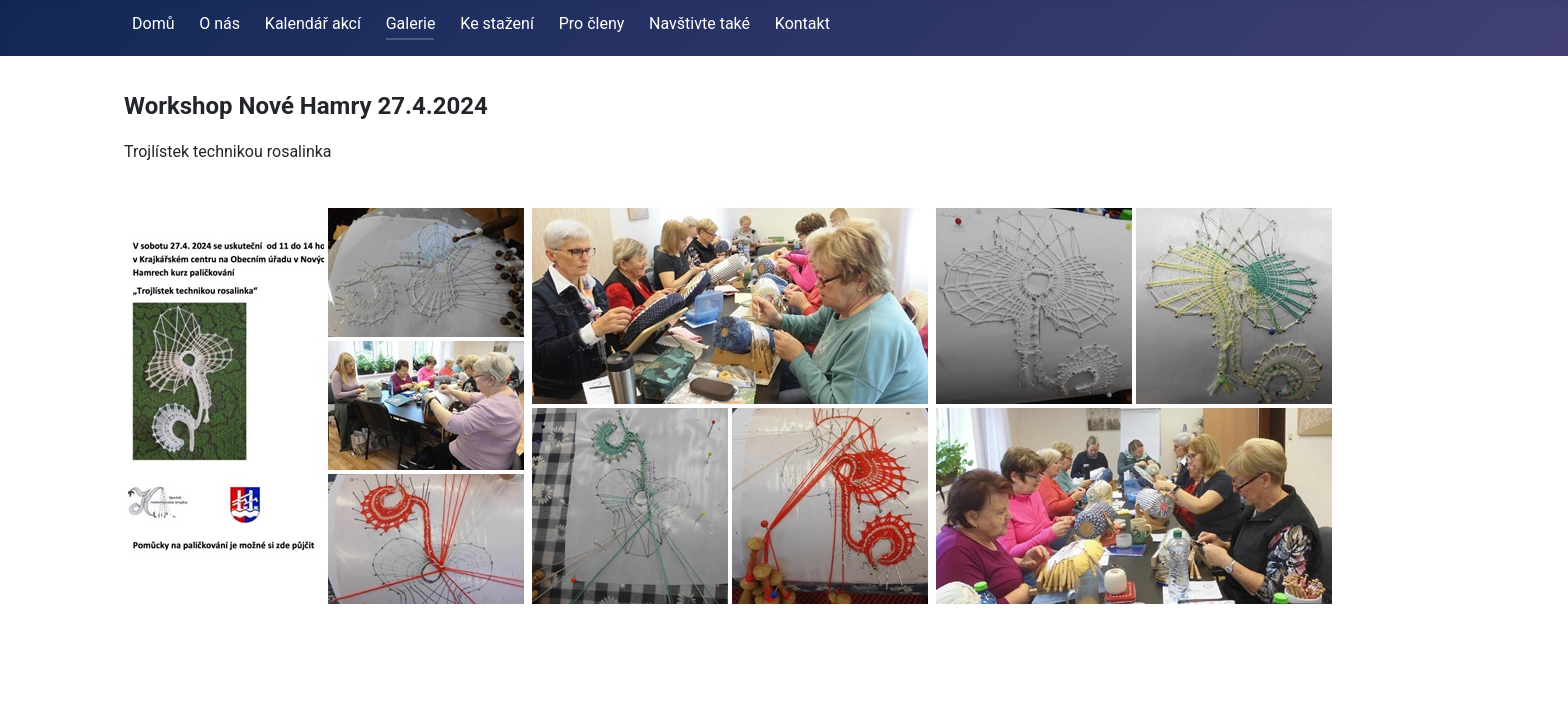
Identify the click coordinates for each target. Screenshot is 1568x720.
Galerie (411, 23)
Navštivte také (699, 23)
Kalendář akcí (313, 23)
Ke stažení (497, 23)
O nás (219, 23)
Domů (153, 23)
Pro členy (592, 23)
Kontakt (802, 23)
